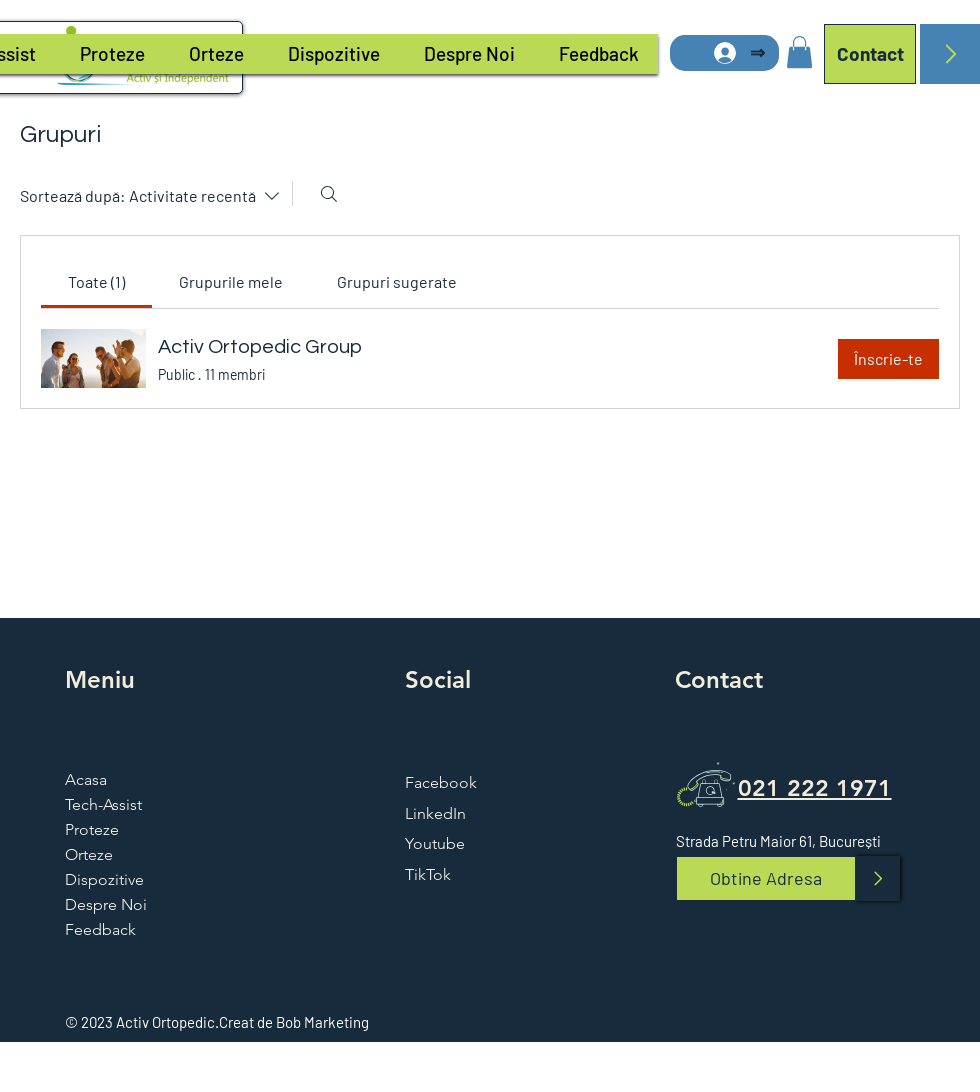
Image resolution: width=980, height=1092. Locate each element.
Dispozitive (104, 879)
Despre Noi (106, 904)
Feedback (100, 929)
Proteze (92, 829)
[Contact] (870, 54)
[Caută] (329, 194)
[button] (799, 52)
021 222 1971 (815, 788)
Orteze (89, 854)
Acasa (86, 779)
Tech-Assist (103, 804)
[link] (96, 281)
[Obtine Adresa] (766, 878)
